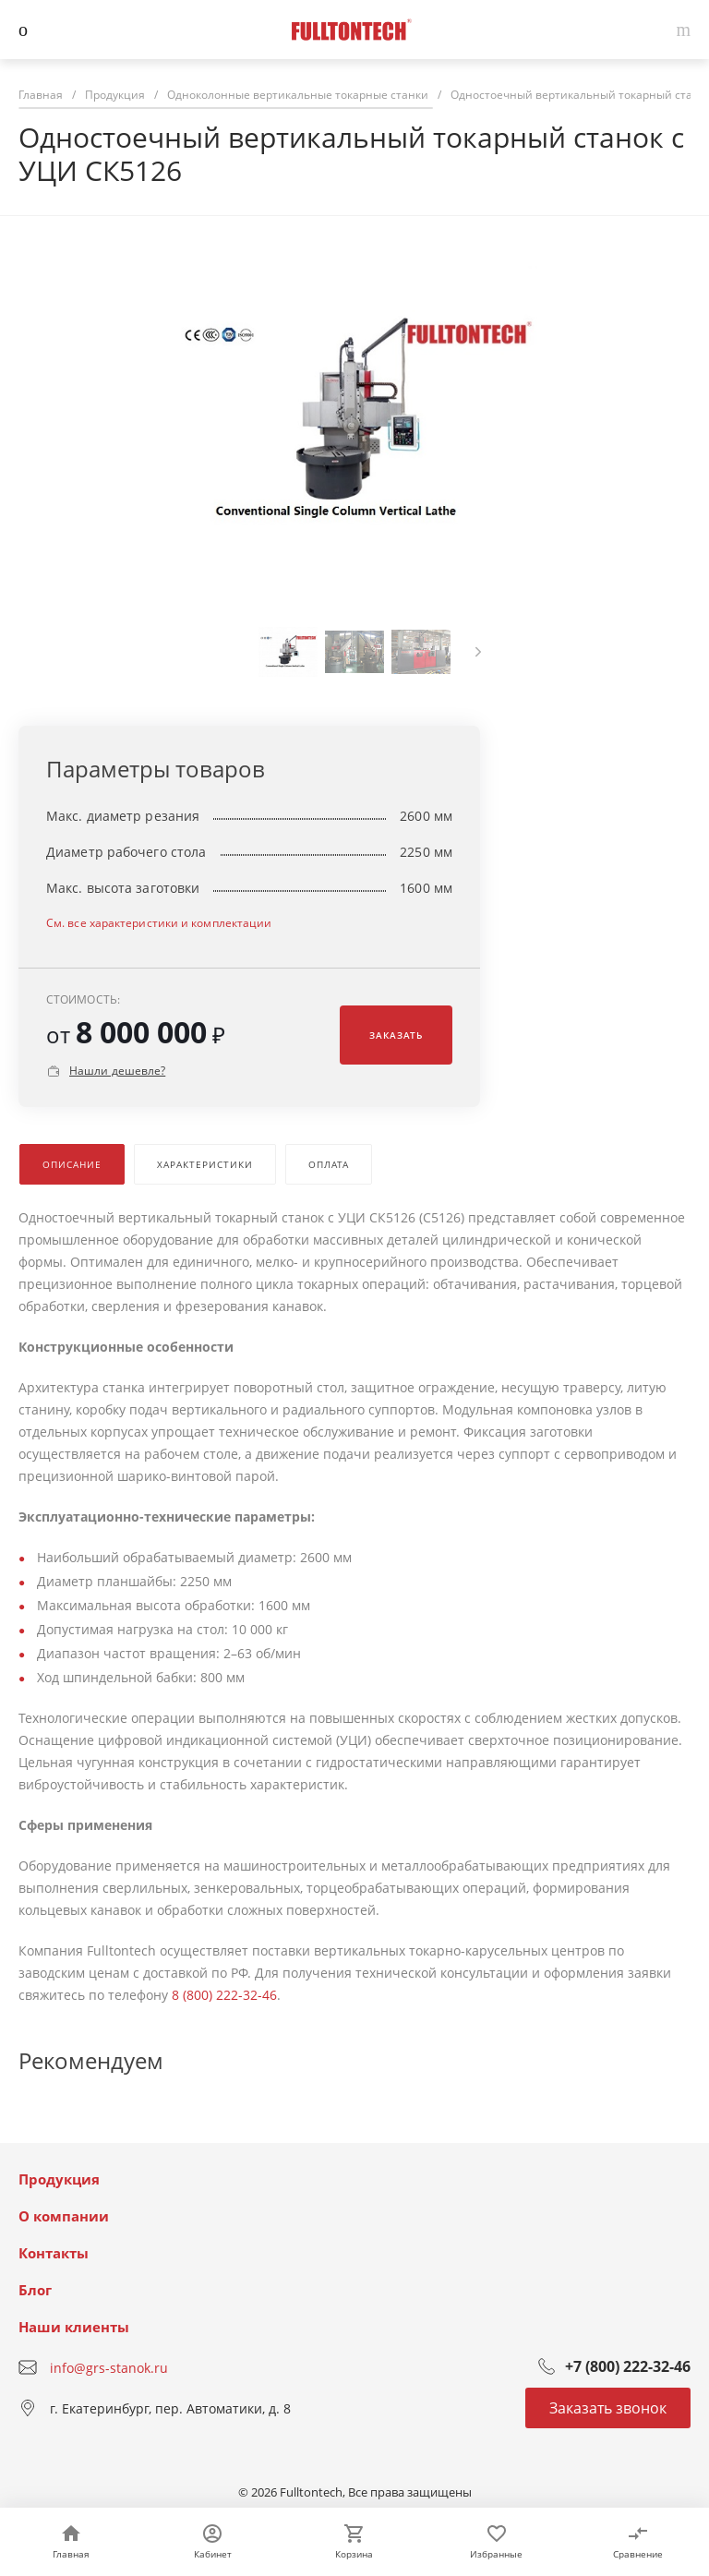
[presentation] (478, 652)
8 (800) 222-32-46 (224, 1995)
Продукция (59, 2179)
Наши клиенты (73, 2326)
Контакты (53, 2253)
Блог (35, 2290)
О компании (63, 2216)
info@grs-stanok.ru (109, 2368)
